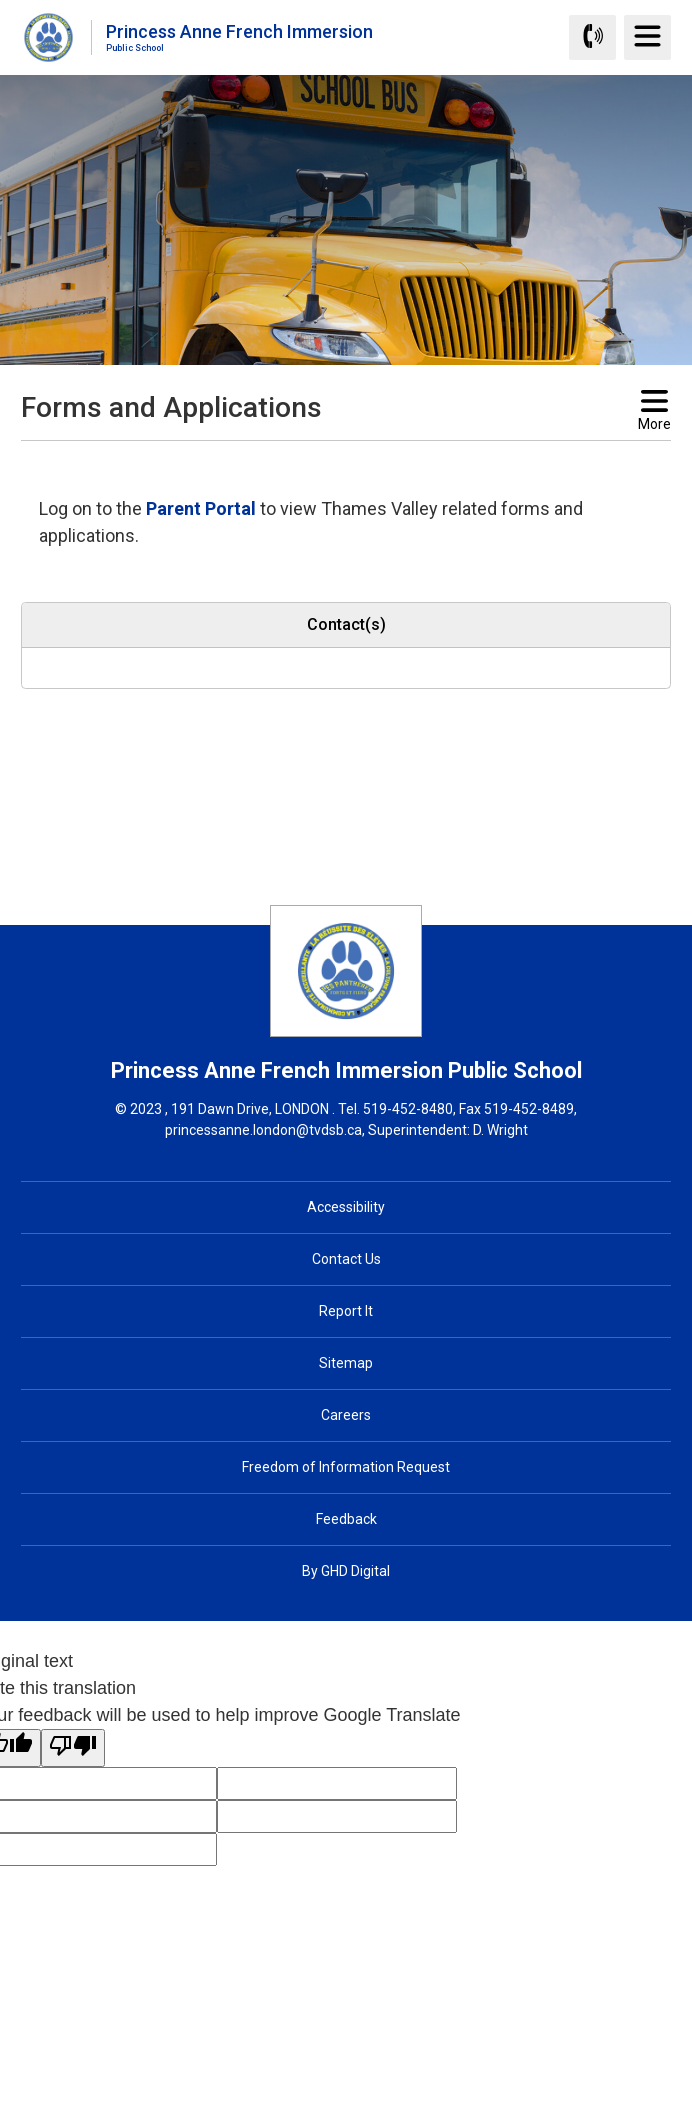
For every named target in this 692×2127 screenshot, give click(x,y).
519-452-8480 (408, 1109)
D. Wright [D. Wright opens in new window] (500, 1130)
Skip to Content (0, 0)
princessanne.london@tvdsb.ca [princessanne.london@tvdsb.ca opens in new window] (263, 1130)
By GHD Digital (346, 1571)
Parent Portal (201, 508)
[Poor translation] (73, 1748)
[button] (314, 459)
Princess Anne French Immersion (239, 36)
